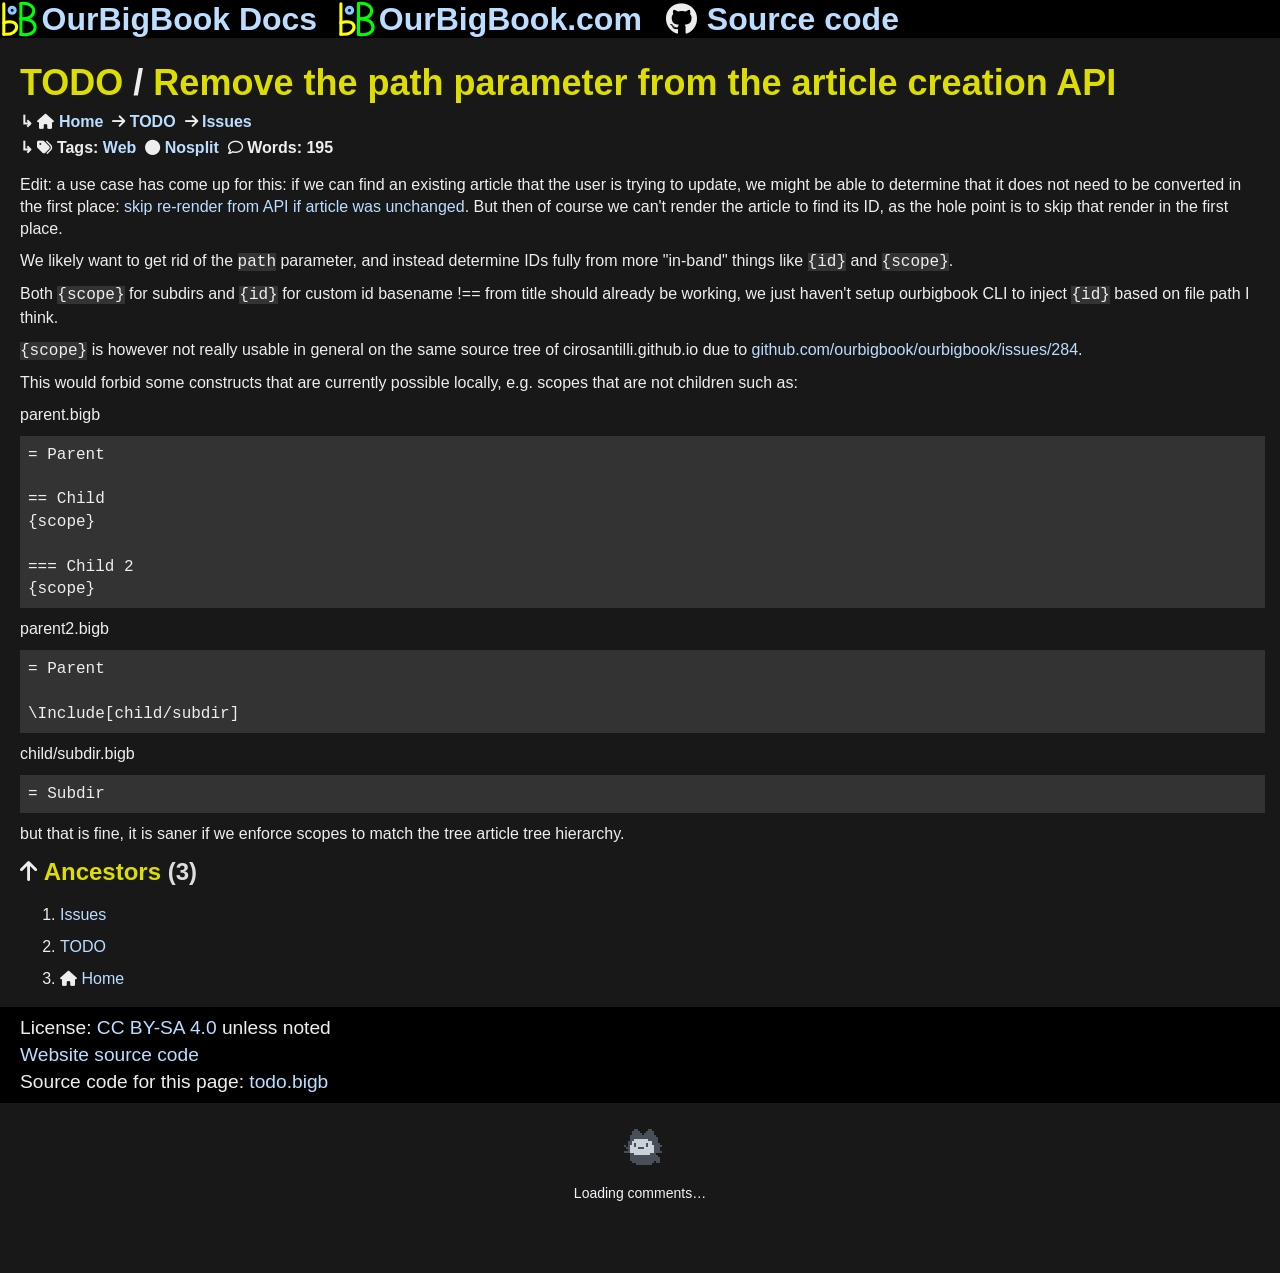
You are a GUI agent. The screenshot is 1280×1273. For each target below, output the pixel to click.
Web (119, 147)
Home (70, 121)
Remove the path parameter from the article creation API (634, 82)
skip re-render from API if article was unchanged (294, 206)
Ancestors (108, 871)
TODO (71, 82)
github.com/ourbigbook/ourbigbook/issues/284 (915, 350)
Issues (225, 121)
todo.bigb (288, 1081)
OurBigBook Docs (158, 19)
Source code (780, 19)
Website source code (109, 1054)
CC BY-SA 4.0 (157, 1027)
